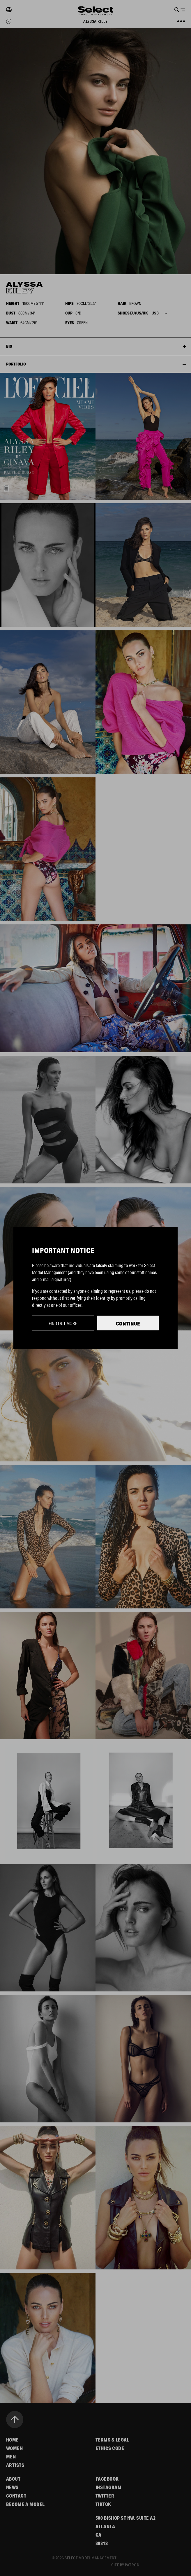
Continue (128, 1323)
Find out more (63, 1323)
